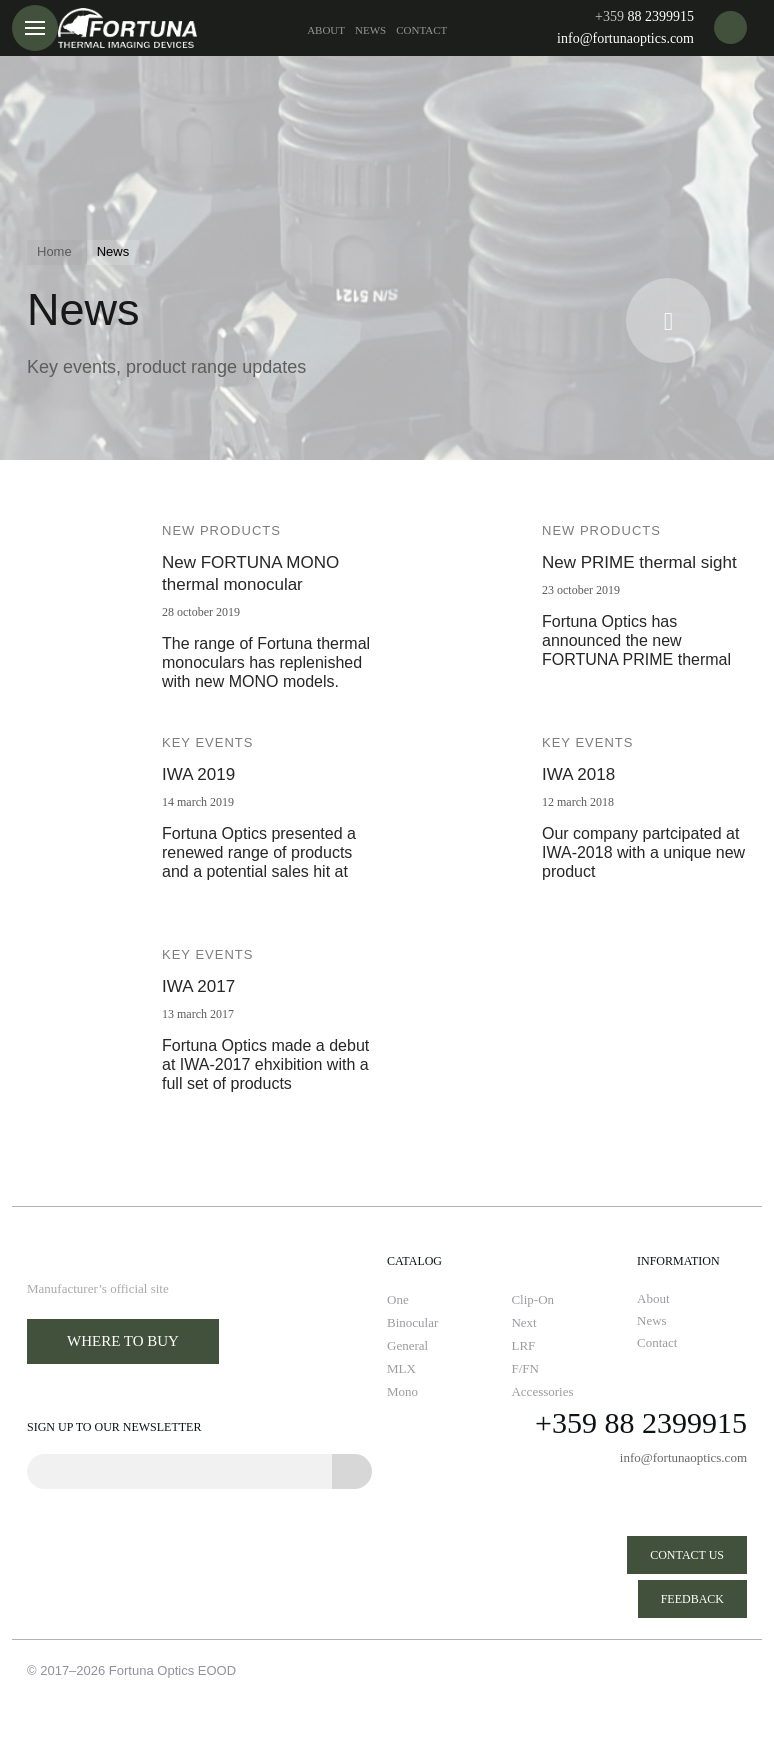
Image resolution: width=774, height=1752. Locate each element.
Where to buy (123, 1341)
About (326, 30)
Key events (207, 742)
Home (54, 251)
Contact (421, 30)
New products (221, 530)
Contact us (687, 1555)
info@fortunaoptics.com (625, 38)
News (370, 30)
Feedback (692, 1599)
